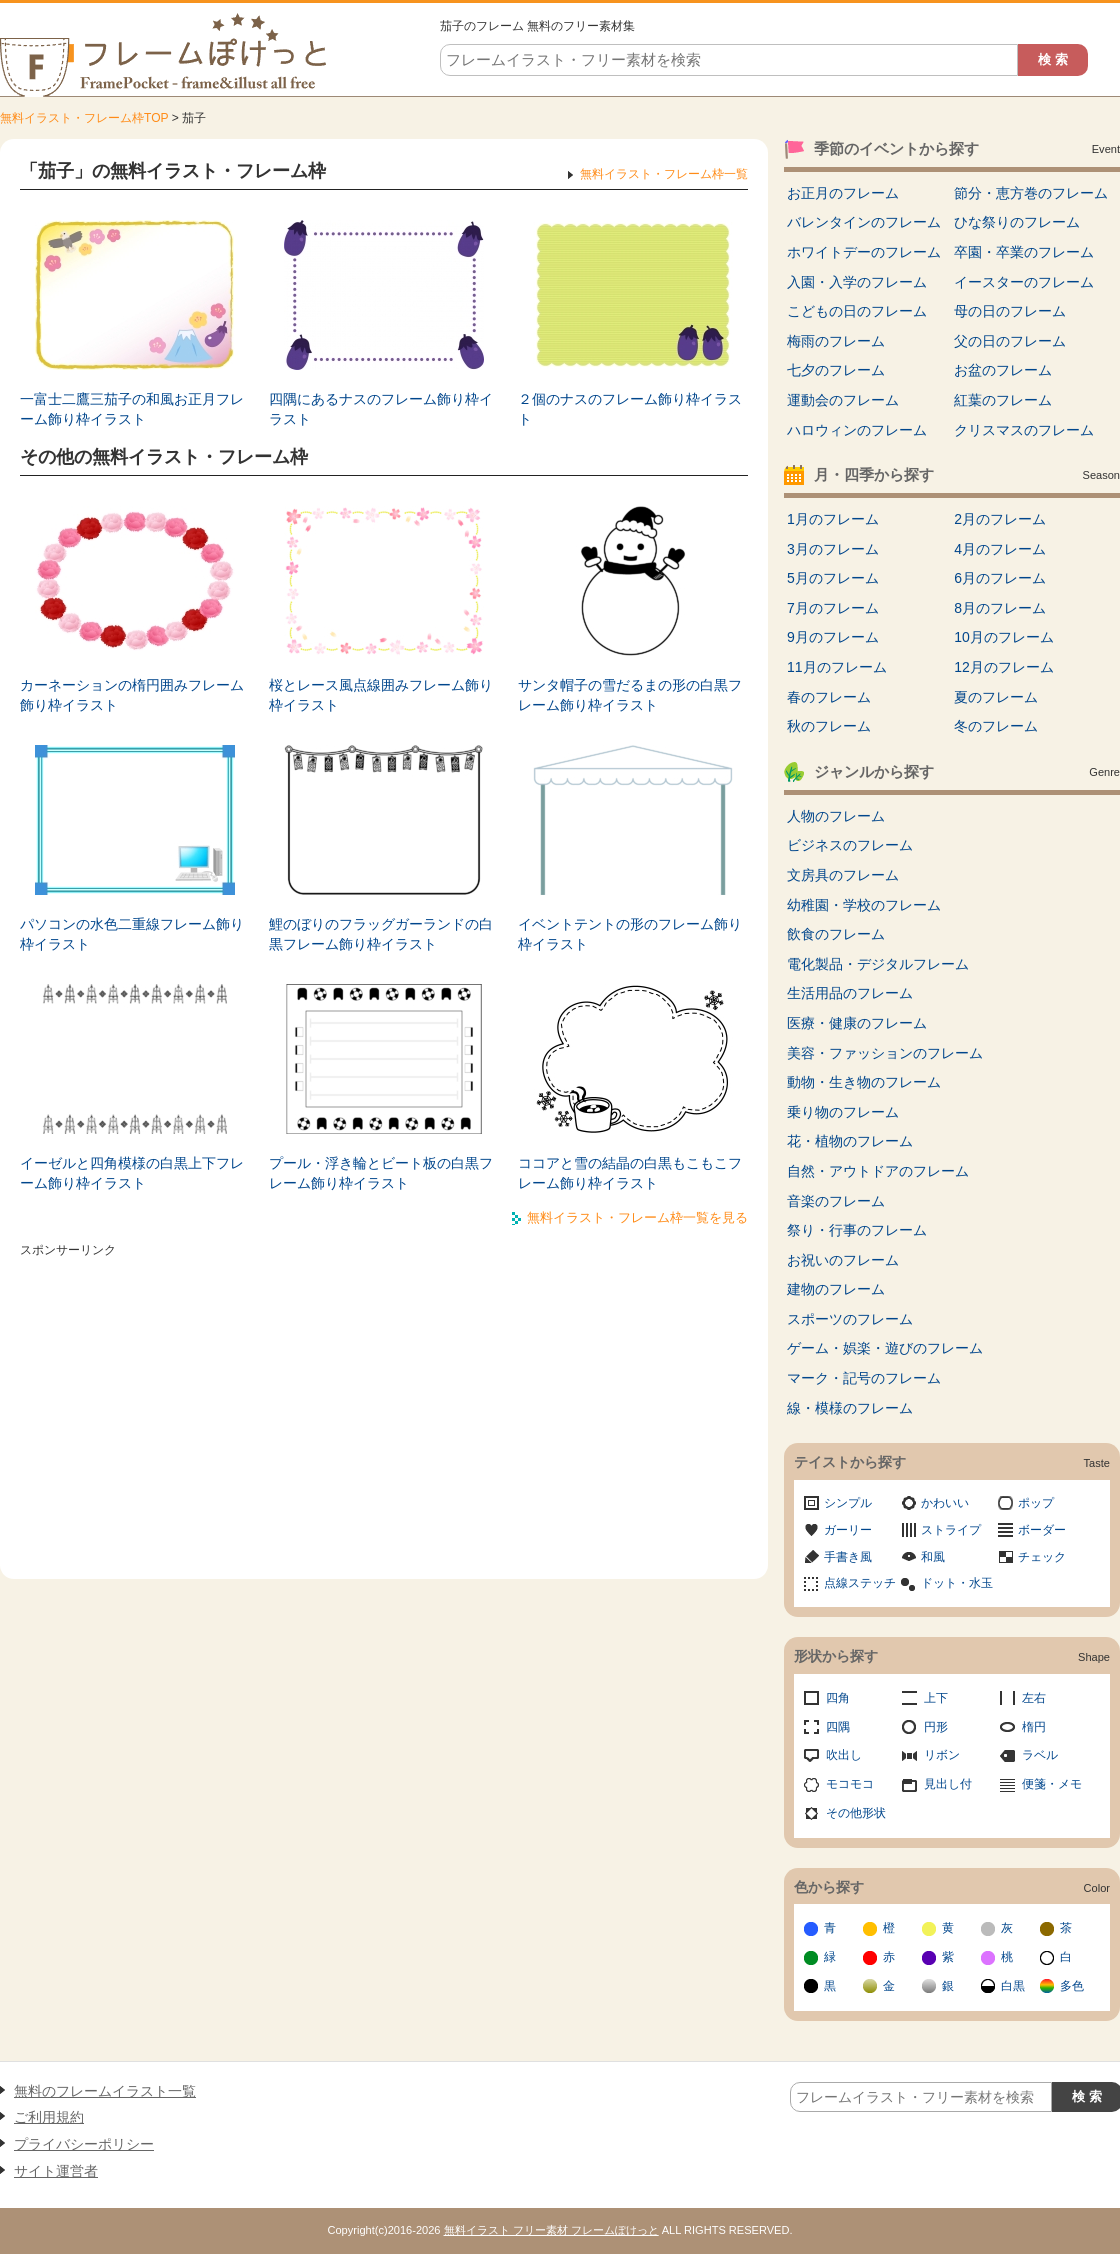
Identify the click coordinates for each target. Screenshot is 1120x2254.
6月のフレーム (1000, 578)
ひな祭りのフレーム (1017, 222)
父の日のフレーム (1010, 341)
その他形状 (856, 1813)
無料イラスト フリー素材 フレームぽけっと (551, 2230)
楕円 (1034, 1727)
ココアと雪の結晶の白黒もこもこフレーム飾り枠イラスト (630, 1173)
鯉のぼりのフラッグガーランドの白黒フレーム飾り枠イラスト (381, 934)
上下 (936, 1698)
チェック (1042, 1557)
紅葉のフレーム (1003, 400)
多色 (1072, 1986)
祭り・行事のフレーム (857, 1230)
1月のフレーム (833, 519)
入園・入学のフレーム (857, 282)
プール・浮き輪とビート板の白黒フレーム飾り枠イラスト (381, 1173)
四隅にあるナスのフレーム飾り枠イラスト (381, 409)
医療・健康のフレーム (857, 1023)
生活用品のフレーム (850, 993)
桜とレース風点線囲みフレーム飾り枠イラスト (381, 695)
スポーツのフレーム (850, 1319)
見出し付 (948, 1784)
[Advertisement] (384, 1404)
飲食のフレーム (836, 934)
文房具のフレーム (843, 875)
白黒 (1013, 1986)
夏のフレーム (996, 697)
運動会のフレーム (843, 400)
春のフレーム (829, 697)
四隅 (838, 1727)
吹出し (844, 1755)
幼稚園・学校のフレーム (864, 905)
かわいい (945, 1503)
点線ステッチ (860, 1583)
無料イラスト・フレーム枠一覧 (664, 174)
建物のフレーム (836, 1289)
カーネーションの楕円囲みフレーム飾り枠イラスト (132, 695)
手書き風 (848, 1557)
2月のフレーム (1000, 519)
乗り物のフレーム (843, 1112)
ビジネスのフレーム (850, 845)
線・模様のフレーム (850, 1408)
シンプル (848, 1503)
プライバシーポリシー (84, 2144)
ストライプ (951, 1530)
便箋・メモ (1052, 1784)
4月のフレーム (1000, 549)
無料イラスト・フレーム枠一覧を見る (637, 1217)
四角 (838, 1698)
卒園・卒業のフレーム (1024, 252)
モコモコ (850, 1784)
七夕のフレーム (836, 370)
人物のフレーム (836, 816)
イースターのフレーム (1024, 282)
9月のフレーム (833, 637)
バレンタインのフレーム (864, 222)
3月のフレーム (833, 549)
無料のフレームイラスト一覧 (105, 2091)
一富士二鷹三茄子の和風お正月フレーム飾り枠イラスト (132, 409)
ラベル (1040, 1755)
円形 (936, 1727)
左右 (1034, 1698)
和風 (933, 1557)
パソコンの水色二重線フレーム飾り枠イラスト (132, 934)
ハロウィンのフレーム (857, 430)
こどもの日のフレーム (857, 311)
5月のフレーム (833, 578)
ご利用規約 (49, 2117)
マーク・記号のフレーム (864, 1378)
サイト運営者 (56, 2171)
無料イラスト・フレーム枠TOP (84, 118)
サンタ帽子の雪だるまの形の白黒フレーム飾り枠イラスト (630, 695)
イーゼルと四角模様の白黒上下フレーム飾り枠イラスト (132, 1173)
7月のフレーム (833, 608)
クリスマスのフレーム (1024, 430)
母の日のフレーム (1010, 311)
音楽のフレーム (836, 1201)
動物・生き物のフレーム (864, 1082)
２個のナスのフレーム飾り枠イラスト (630, 409)
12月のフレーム (1004, 667)
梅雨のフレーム (836, 341)
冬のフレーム (996, 726)
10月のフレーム (1004, 637)
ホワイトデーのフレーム (864, 252)
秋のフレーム (829, 726)
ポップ (1036, 1503)
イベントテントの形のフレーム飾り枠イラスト (630, 934)
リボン (942, 1755)
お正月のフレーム (843, 193)
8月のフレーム (1000, 608)
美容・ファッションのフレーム (885, 1053)
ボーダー (1042, 1530)
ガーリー (848, 1530)
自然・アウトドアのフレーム (878, 1171)
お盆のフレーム (1003, 370)
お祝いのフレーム (843, 1260)
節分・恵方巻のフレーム (1031, 193)
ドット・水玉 (957, 1583)
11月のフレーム (837, 667)
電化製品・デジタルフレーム (878, 964)
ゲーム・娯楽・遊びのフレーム (885, 1348)
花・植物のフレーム (850, 1141)
